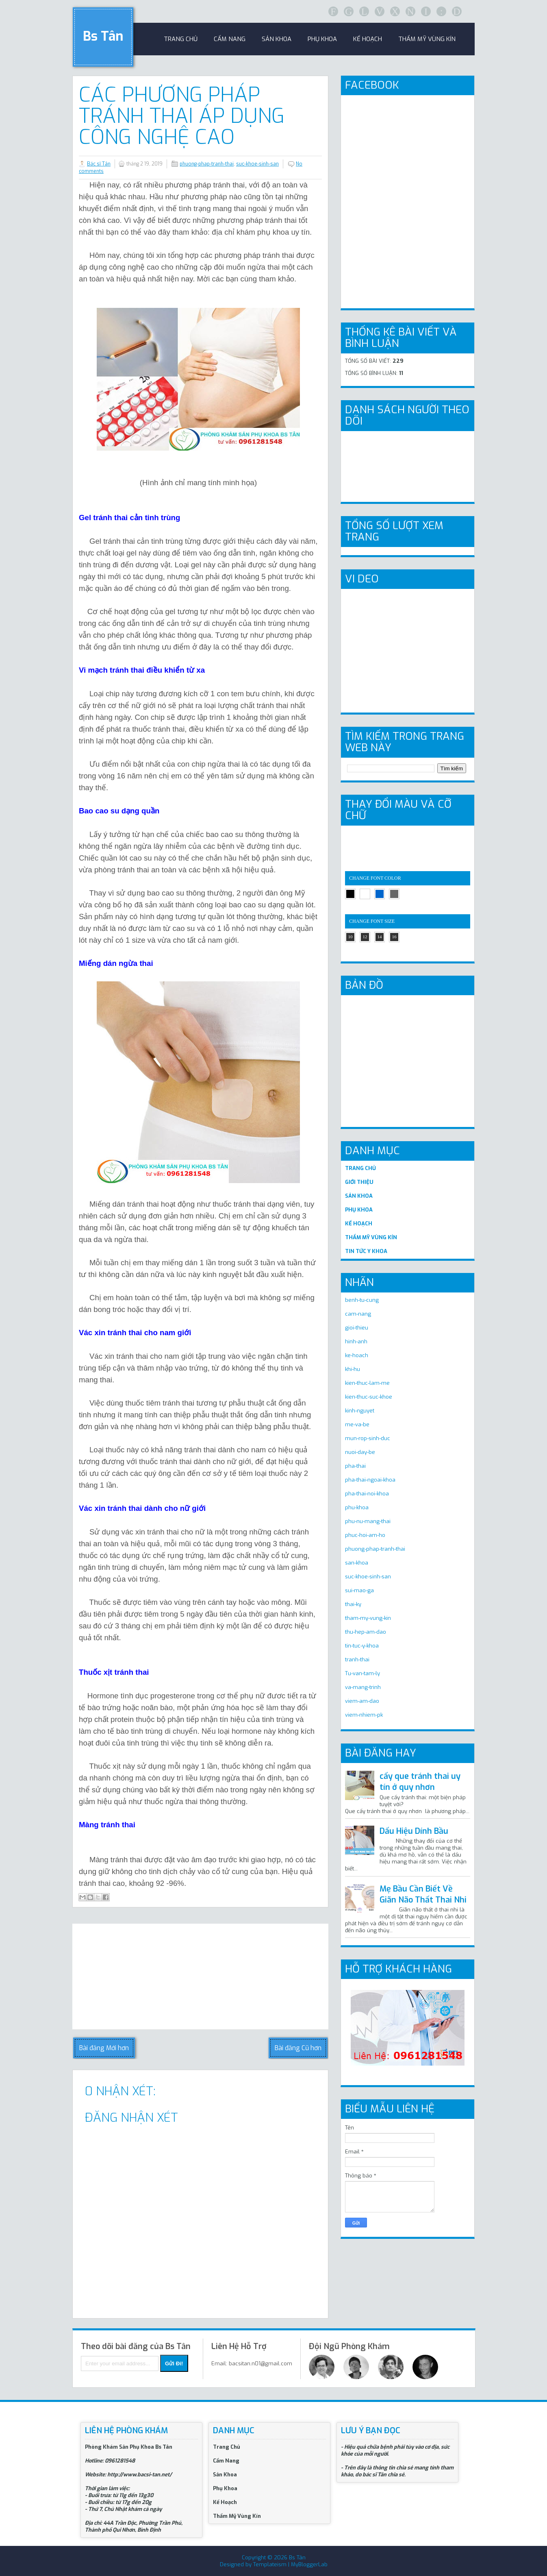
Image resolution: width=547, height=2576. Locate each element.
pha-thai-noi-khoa (367, 1493)
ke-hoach (356, 1355)
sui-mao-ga (359, 1590)
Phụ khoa (322, 39)
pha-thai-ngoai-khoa (370, 1479)
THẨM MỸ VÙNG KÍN (371, 1237)
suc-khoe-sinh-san (257, 164)
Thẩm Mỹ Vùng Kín (427, 39)
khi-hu (352, 1369)
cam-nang (358, 1313)
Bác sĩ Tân (99, 164)
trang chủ (181, 39)
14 (380, 936)
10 (350, 936)
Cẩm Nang (229, 39)
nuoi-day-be (360, 1452)
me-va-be (357, 1424)
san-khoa (356, 1562)
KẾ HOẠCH (358, 1223)
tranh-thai (357, 1659)
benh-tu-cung (362, 1300)
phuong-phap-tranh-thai (207, 164)
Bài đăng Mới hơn (104, 2048)
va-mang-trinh (363, 1687)
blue (380, 894)
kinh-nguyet (359, 1410)
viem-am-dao (362, 1701)
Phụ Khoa (225, 2488)
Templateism (270, 2564)
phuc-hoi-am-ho (365, 1535)
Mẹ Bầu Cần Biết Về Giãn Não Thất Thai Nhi (423, 1894)
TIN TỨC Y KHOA (366, 1251)
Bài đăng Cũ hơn (298, 2048)
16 (394, 936)
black (350, 894)
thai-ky (353, 1604)
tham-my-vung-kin (368, 1618)
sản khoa (276, 39)
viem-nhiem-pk (364, 1714)
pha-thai (355, 1465)
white (365, 894)
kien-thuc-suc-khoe (368, 1396)
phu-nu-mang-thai (368, 1521)
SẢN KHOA (359, 1195)
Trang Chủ (226, 2446)
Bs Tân (103, 36)
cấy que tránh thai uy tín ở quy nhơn (420, 1782)
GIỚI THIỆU (359, 1182)
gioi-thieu (356, 1327)
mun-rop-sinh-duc (367, 1438)
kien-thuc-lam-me (367, 1383)
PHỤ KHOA (359, 1209)
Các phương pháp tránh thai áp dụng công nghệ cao (181, 116)
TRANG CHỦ (360, 1168)
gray (394, 894)
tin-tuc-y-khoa (362, 1645)
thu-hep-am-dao (365, 1631)
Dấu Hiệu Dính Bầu (414, 1831)
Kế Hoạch (367, 39)
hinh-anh (356, 1341)
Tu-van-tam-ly (362, 1673)
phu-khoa (357, 1507)
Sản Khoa (225, 2474)
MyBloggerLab (309, 2564)
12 (365, 936)
